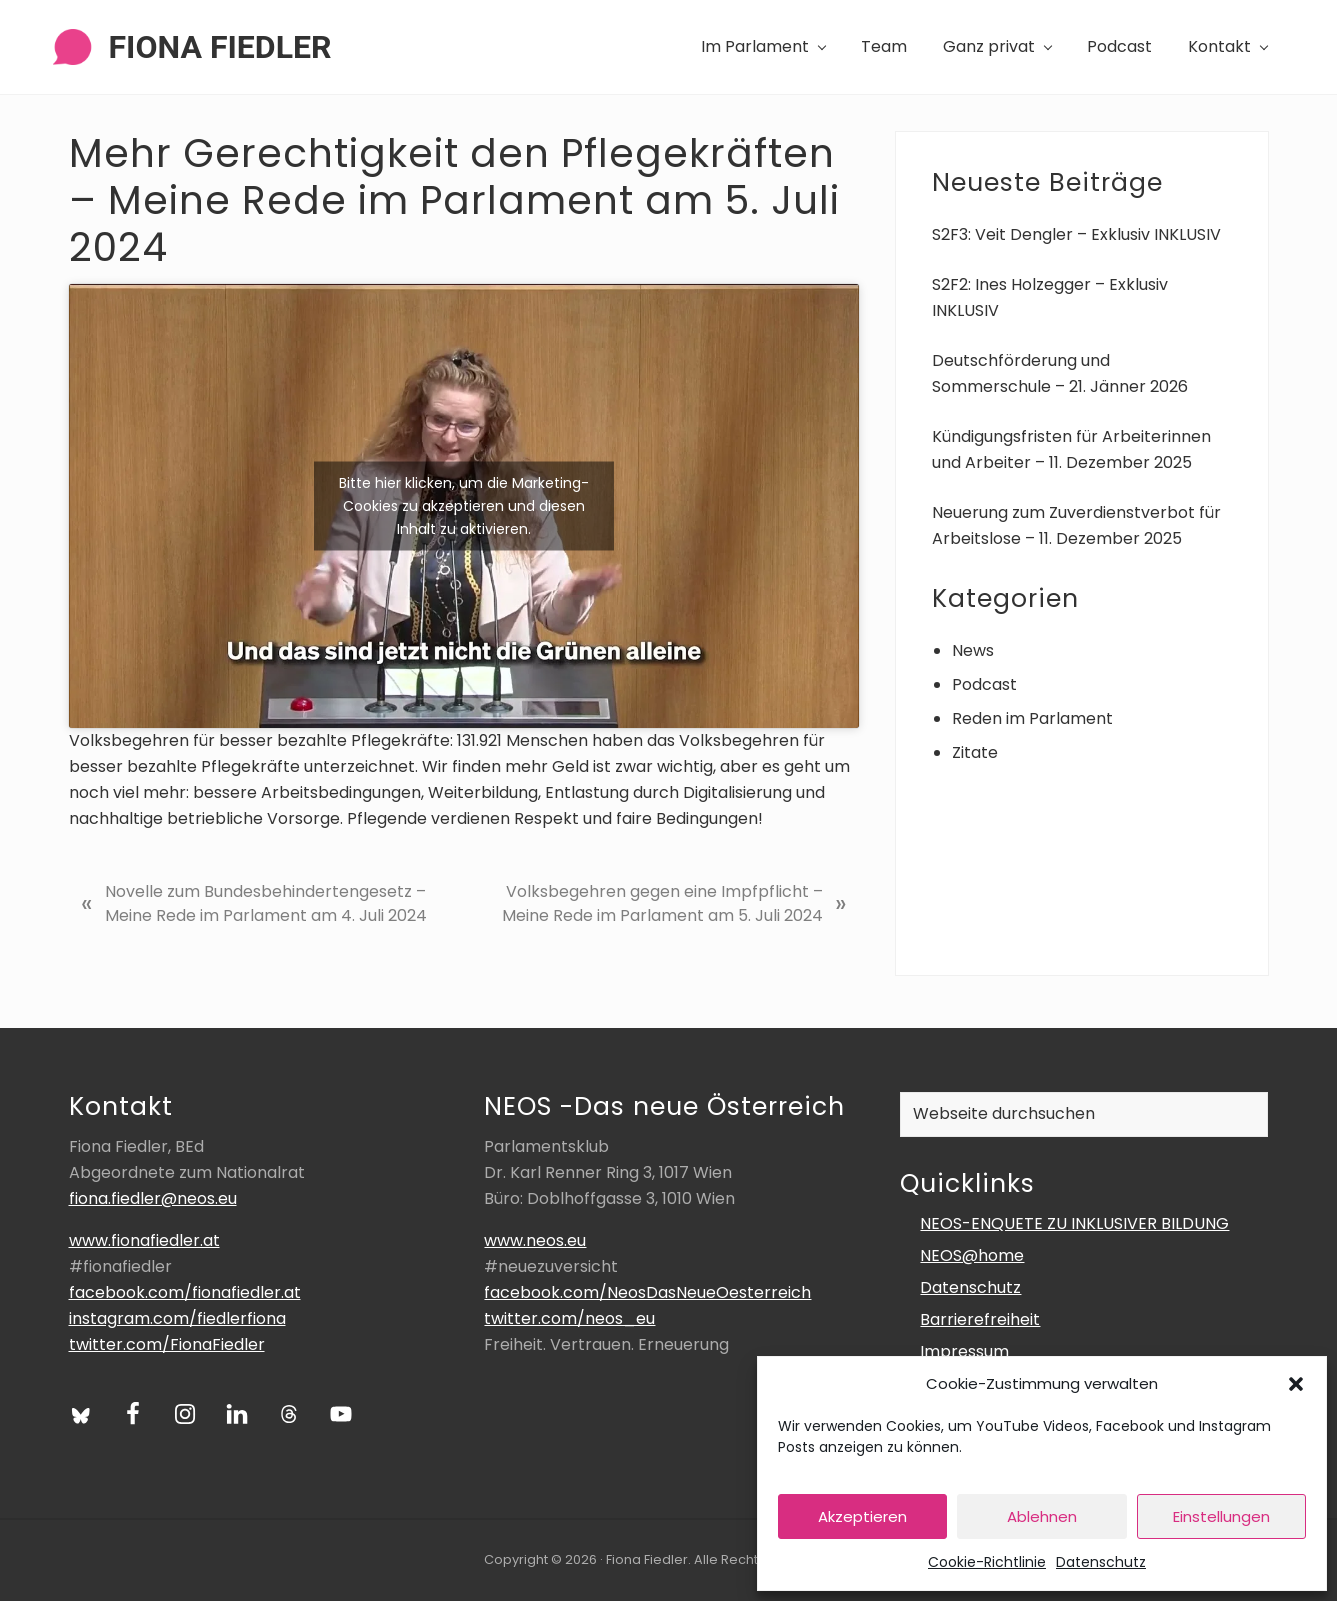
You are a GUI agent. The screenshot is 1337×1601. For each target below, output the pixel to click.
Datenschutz (1101, 1562)
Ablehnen (1042, 1516)
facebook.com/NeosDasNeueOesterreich (647, 1292)
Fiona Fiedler (220, 47)
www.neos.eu (535, 1240)
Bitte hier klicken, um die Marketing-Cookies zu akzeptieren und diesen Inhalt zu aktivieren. (464, 506)
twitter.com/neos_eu (569, 1318)
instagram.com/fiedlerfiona (177, 1318)
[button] (1296, 1384)
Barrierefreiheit (980, 1319)
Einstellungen (1221, 1516)
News (973, 650)
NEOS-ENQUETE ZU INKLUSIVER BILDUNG (1074, 1223)
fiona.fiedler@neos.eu (153, 1198)
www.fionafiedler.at (144, 1240)
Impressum (964, 1351)
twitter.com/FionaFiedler (167, 1344)
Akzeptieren (862, 1516)
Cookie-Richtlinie (987, 1562)
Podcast (984, 684)
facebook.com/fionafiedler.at (185, 1292)
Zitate (975, 752)
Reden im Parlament (1032, 718)
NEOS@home (972, 1255)
